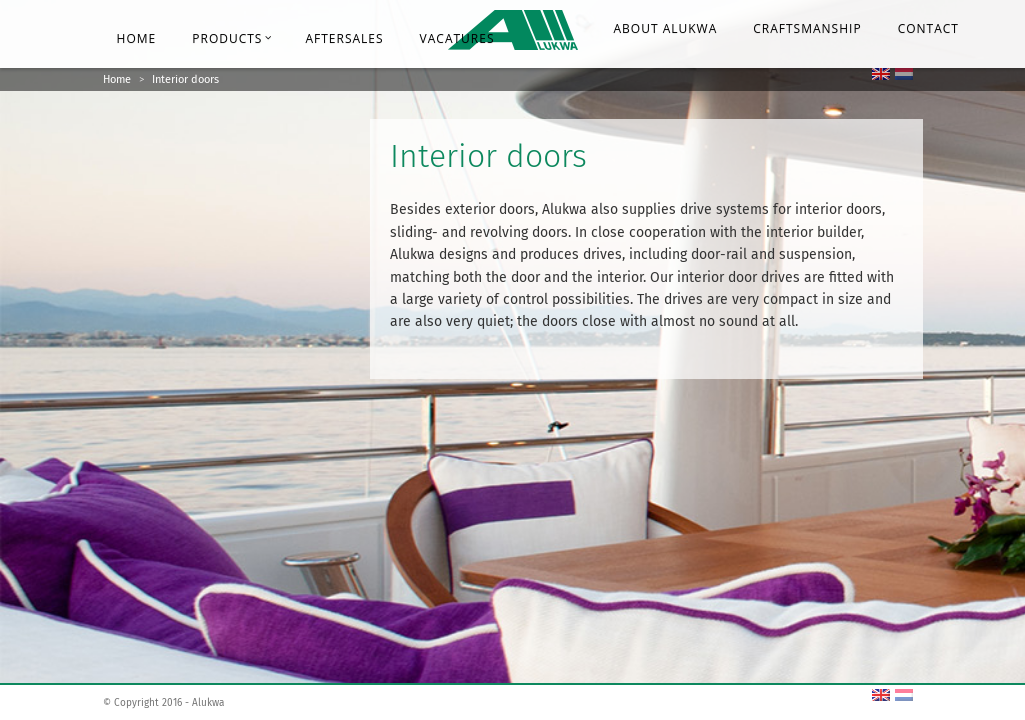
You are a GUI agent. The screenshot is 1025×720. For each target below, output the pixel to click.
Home (137, 38)
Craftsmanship (807, 28)
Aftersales (344, 38)
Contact (928, 28)
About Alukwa (666, 28)
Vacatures (457, 38)
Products (232, 38)
